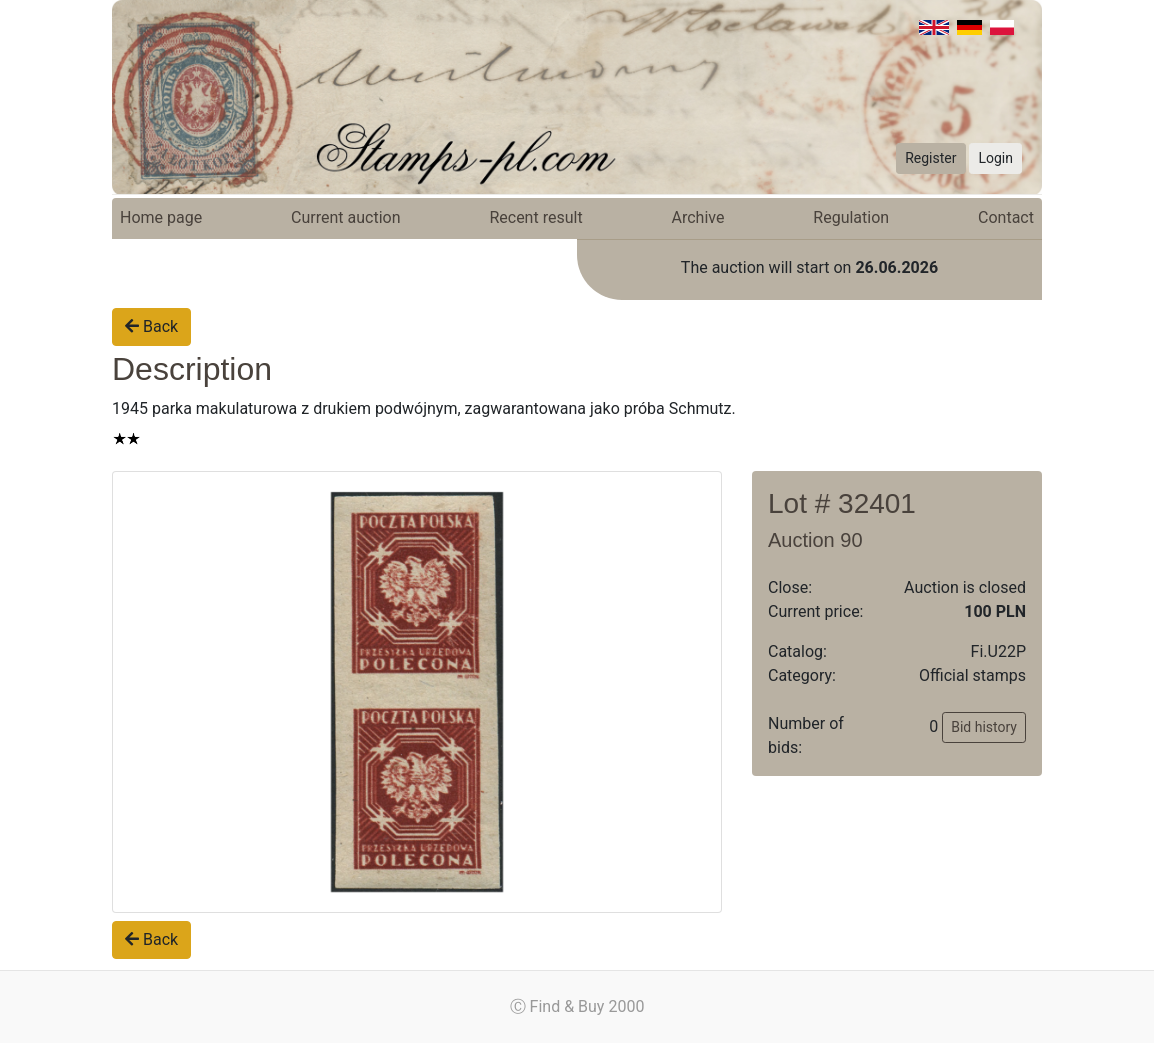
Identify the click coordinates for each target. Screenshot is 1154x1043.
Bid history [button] (984, 727)
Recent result (535, 217)
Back (151, 326)
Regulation (851, 217)
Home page (161, 217)
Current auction (345, 217)
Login (995, 158)
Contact (1006, 217)
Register (930, 158)
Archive (698, 217)
